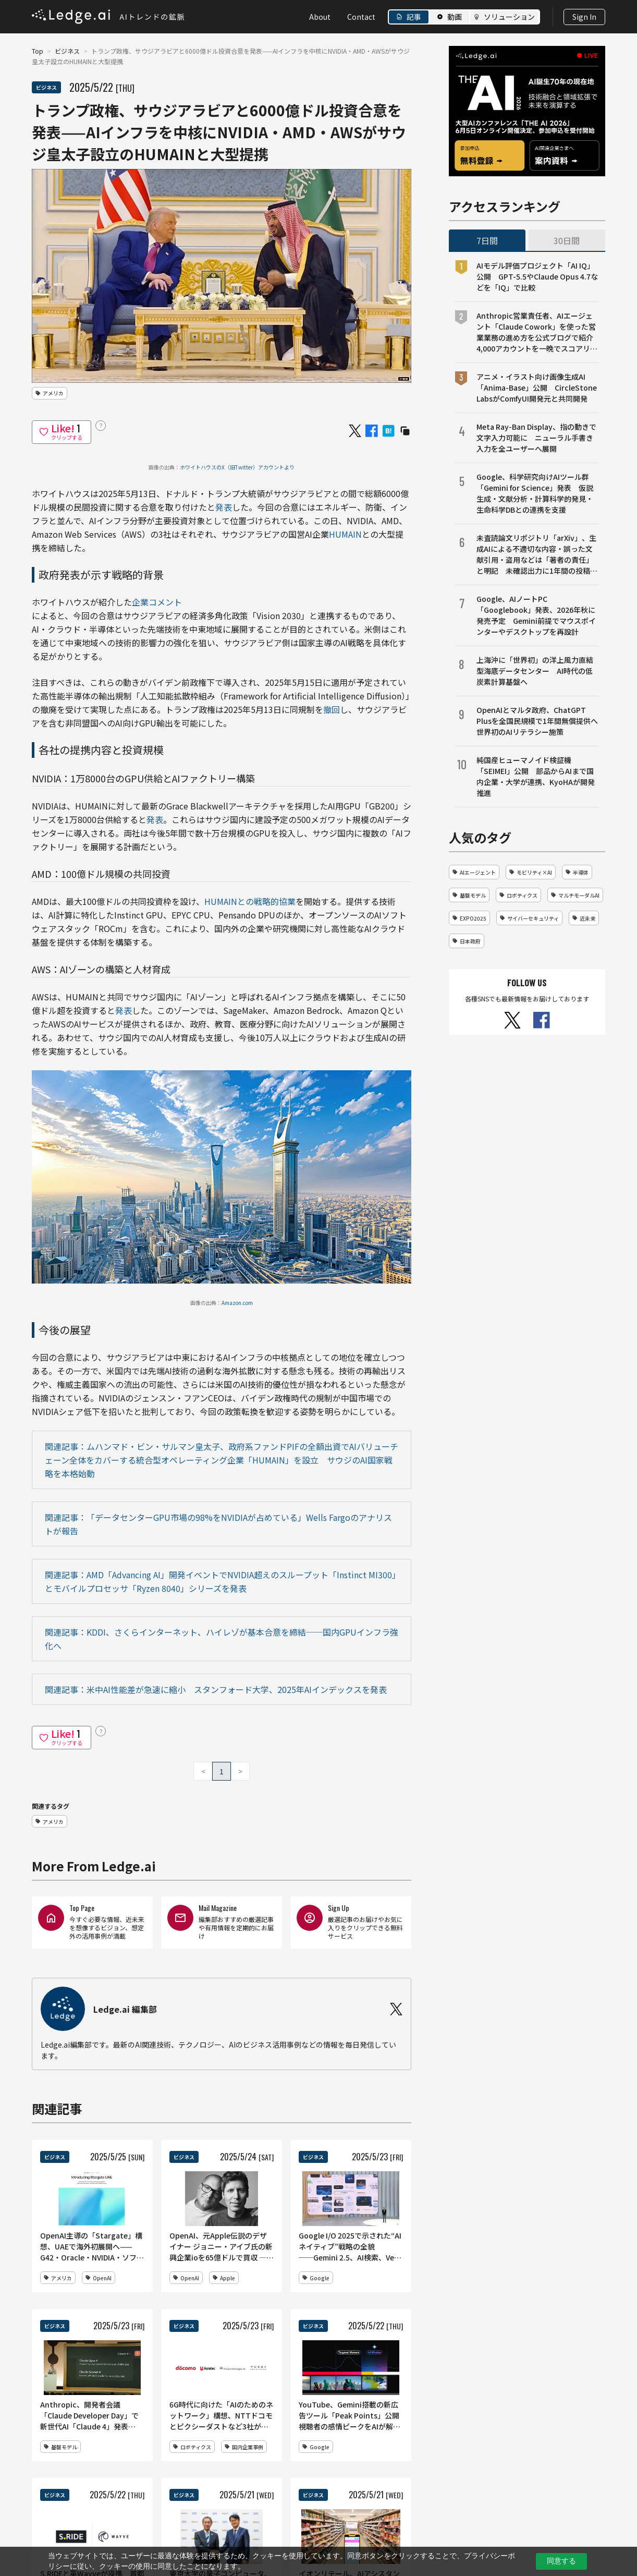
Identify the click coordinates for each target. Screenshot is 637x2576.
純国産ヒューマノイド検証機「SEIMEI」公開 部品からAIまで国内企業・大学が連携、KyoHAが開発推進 (535, 776)
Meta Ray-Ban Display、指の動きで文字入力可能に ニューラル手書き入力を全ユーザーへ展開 (536, 437)
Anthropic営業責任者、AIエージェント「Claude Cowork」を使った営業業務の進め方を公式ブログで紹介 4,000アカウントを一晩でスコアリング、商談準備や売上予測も (537, 332)
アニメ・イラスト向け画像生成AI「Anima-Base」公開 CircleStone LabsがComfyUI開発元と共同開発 (536, 387)
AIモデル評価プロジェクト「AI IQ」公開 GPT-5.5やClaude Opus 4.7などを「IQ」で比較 (537, 276)
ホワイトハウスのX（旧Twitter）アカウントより (237, 467)
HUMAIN (345, 534)
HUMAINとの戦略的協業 (250, 901)
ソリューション (509, 16)
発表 (223, 507)
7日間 (487, 240)
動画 (454, 16)
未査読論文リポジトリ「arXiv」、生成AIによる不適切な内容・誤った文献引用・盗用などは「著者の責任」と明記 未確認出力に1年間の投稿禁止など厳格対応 (536, 554)
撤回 (331, 709)
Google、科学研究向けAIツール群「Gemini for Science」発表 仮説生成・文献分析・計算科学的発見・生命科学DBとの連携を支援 (534, 493)
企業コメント (157, 602)
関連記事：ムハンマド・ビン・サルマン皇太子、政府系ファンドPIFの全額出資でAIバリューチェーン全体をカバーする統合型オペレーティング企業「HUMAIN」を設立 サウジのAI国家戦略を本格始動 (221, 1460)
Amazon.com (237, 1303)
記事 (414, 16)
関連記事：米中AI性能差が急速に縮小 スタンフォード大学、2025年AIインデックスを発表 (216, 1689)
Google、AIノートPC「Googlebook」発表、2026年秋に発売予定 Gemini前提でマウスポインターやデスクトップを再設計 (536, 615)
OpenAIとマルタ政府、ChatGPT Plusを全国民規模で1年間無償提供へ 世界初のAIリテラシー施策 (537, 721)
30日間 (567, 240)
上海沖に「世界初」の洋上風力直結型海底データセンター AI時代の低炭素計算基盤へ (534, 671)
